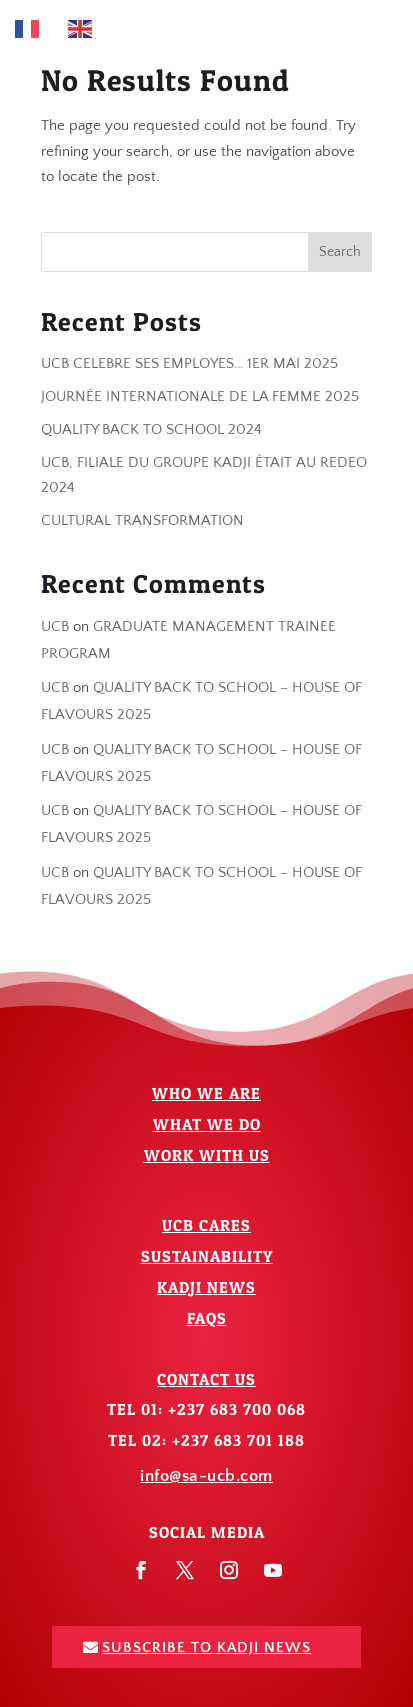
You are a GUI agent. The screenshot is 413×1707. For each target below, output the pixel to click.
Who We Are (206, 1093)
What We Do (207, 1124)
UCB (55, 626)
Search (340, 252)
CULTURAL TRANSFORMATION (142, 520)
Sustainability (207, 1256)
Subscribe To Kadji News (206, 1647)
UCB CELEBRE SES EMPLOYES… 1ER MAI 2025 (189, 363)
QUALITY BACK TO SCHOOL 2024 (151, 429)
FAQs (207, 1318)
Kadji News (206, 1287)
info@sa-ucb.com (206, 1476)
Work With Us (207, 1155)
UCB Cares (206, 1225)
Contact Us (206, 1379)
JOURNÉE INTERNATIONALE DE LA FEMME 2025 (200, 396)
